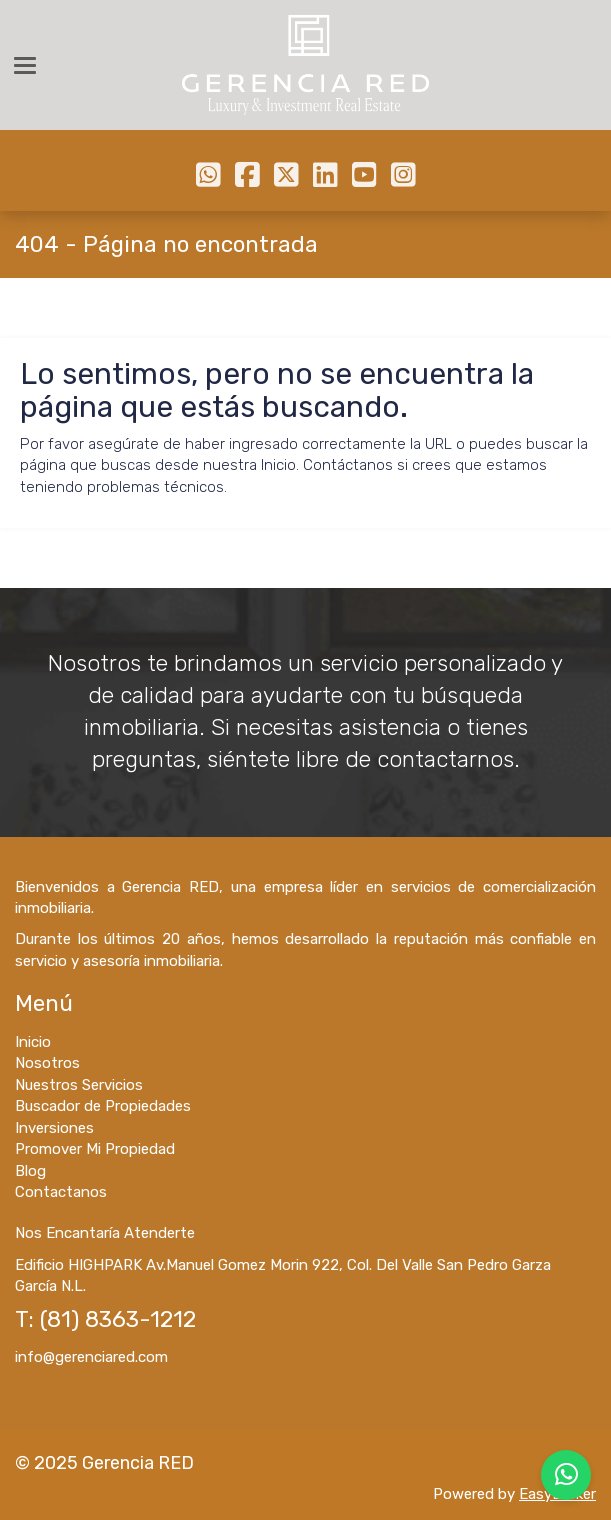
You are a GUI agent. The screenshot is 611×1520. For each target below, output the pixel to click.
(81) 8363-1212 (118, 1319)
